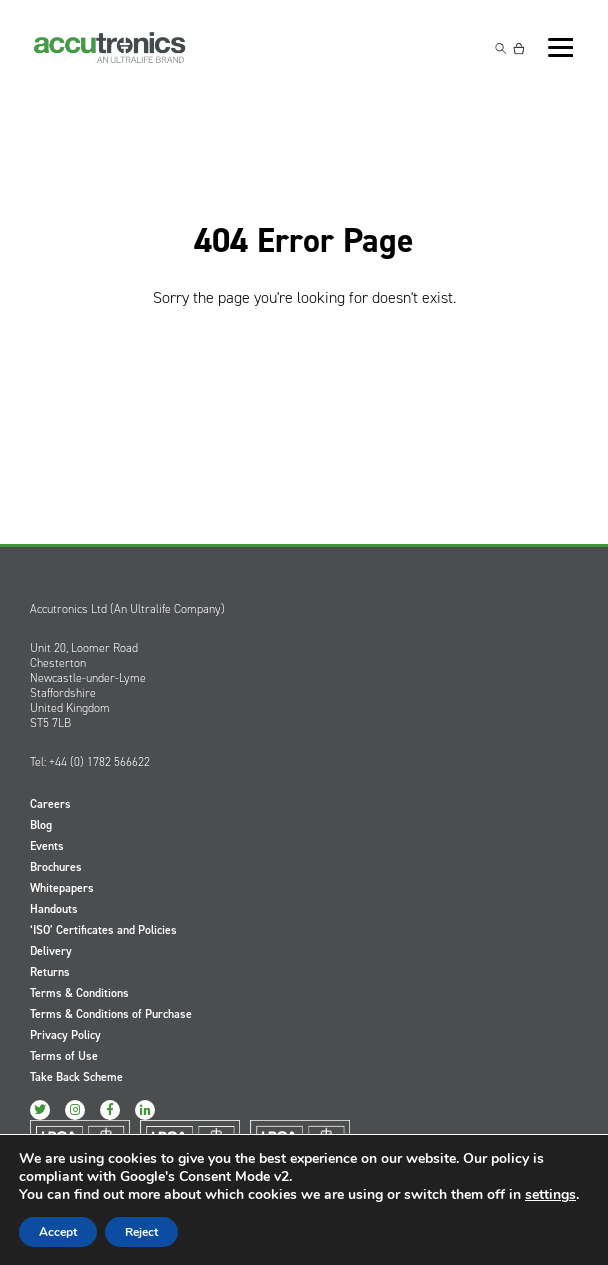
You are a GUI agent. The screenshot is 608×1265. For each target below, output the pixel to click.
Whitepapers (62, 888)
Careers (50, 804)
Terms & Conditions (79, 993)
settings (550, 1195)
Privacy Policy (65, 1035)
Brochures (56, 867)
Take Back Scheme (76, 1077)
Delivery (51, 951)
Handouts (54, 909)
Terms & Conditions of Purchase (111, 1014)
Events (47, 846)
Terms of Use (64, 1056)
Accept (58, 1232)
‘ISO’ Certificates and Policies (103, 930)
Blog (41, 825)
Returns (50, 972)
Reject (141, 1232)
